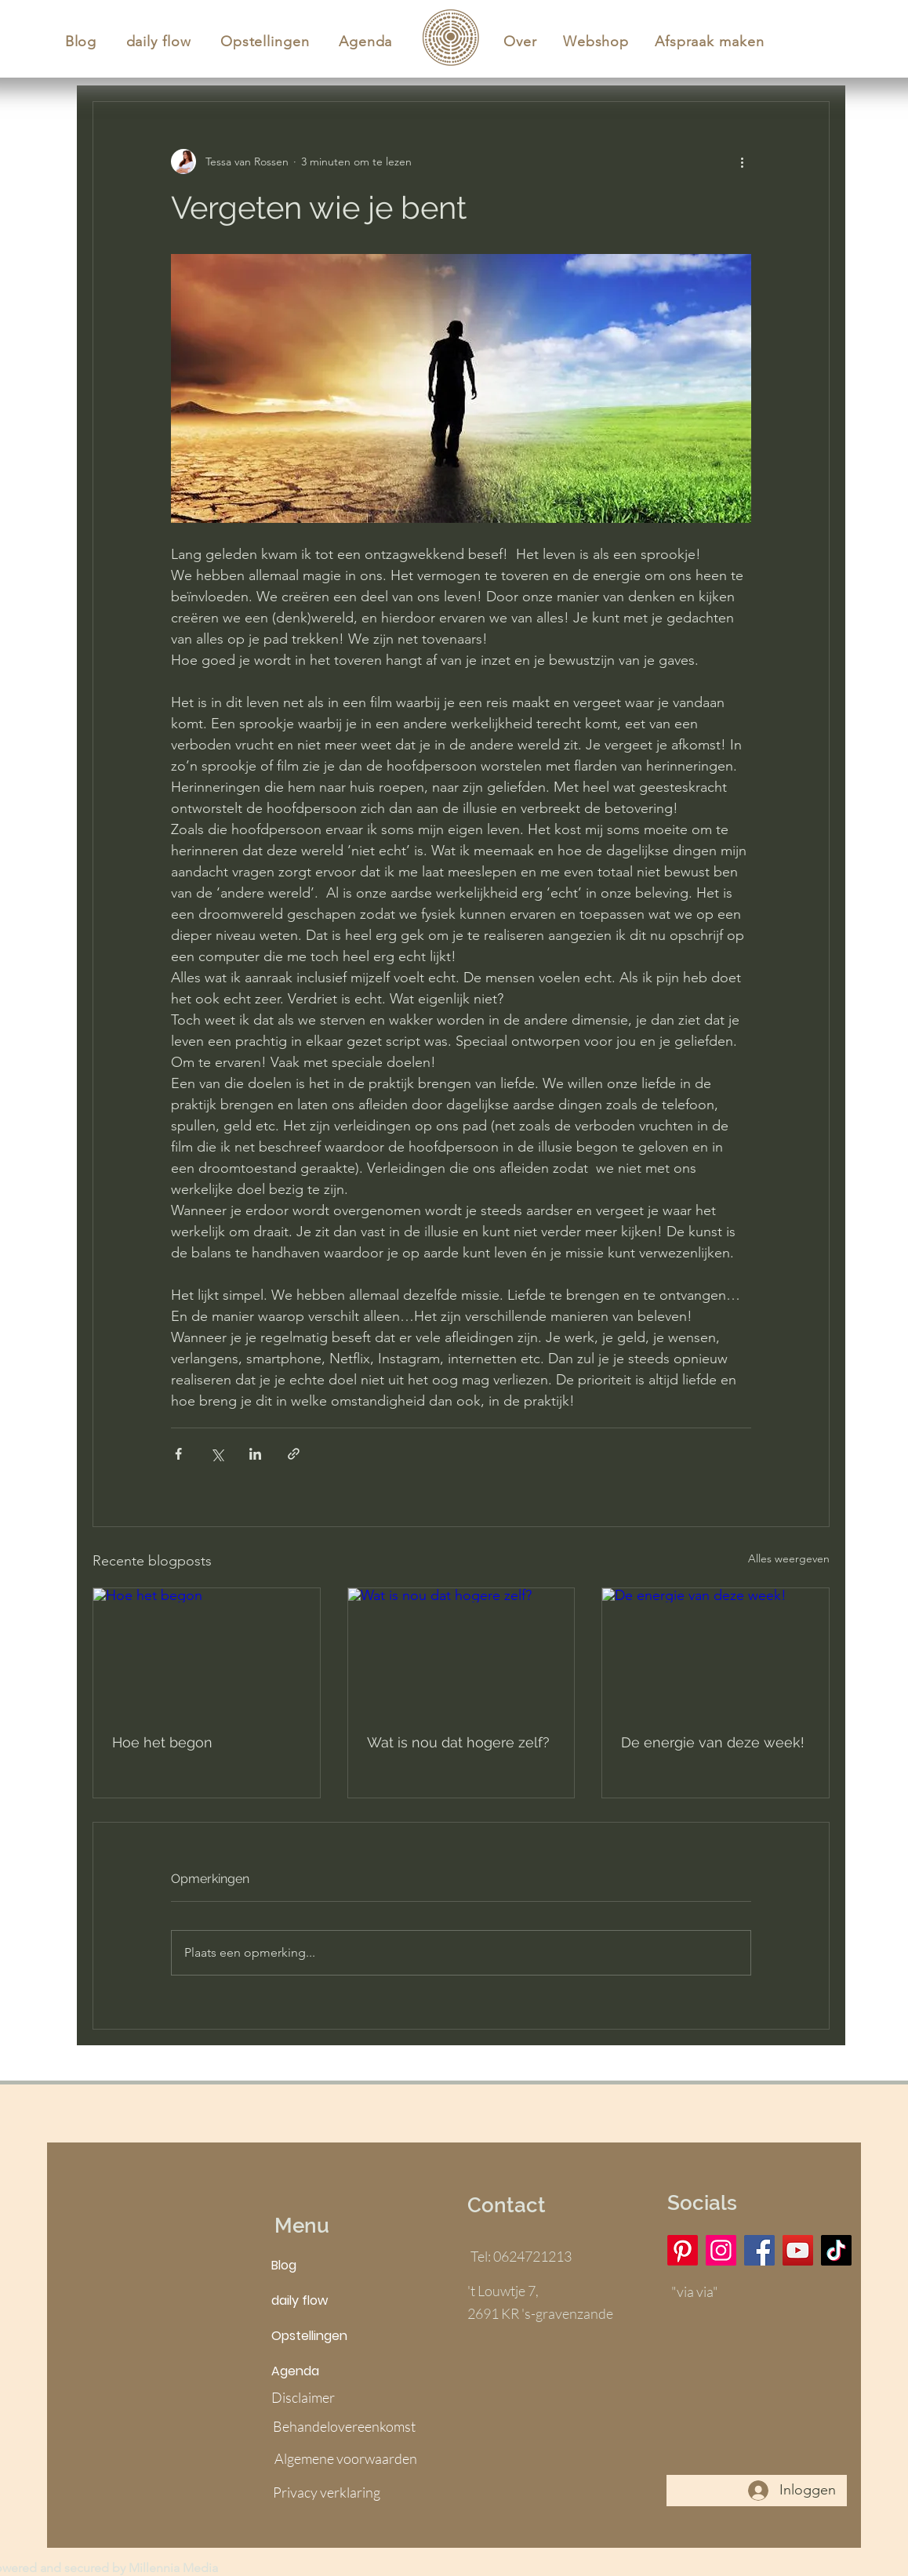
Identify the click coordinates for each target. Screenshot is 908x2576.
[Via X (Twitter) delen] (216, 1453)
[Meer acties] (741, 161)
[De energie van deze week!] (715, 1651)
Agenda (295, 2371)
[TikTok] (836, 2250)
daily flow (299, 2300)
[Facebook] (759, 2250)
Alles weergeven (789, 1558)
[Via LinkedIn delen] (255, 1453)
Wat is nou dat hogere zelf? (458, 1742)
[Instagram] (721, 2250)
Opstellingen (309, 2336)
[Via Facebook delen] (178, 1453)
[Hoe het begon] (206, 1651)
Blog (283, 2265)
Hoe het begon (162, 1742)
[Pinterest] (682, 2250)
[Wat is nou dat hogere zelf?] (461, 1651)
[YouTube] (798, 2250)
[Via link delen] (293, 1453)
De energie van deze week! (712, 1742)
